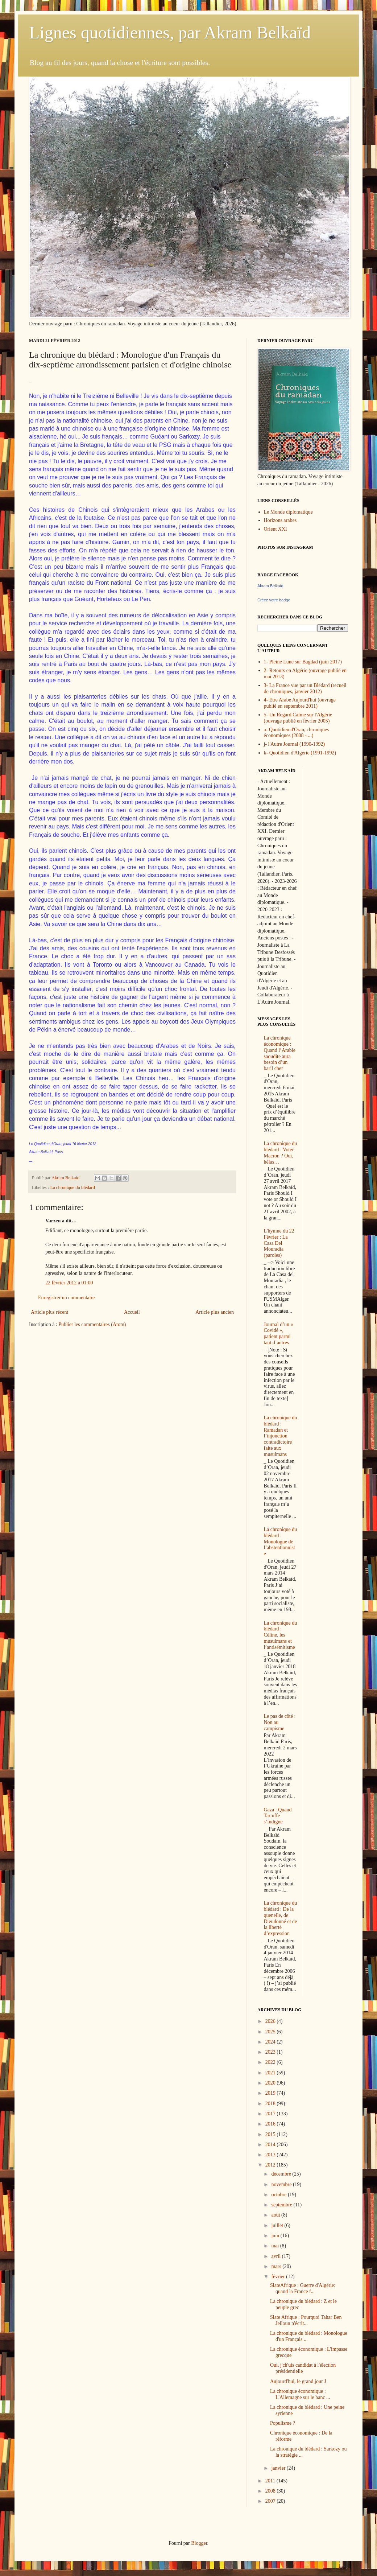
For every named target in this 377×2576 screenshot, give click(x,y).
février (278, 2276)
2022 (271, 2062)
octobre (279, 2194)
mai (275, 2245)
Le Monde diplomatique (288, 512)
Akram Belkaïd (270, 586)
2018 (271, 2103)
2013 (271, 2154)
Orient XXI (275, 529)
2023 (271, 2052)
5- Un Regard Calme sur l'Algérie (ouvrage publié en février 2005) (298, 718)
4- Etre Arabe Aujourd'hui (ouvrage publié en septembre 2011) (300, 703)
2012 (271, 2165)
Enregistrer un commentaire (66, 1297)
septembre (282, 2204)
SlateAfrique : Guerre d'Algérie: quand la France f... (302, 2288)
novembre (282, 2184)
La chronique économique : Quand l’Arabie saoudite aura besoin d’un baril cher (279, 1053)
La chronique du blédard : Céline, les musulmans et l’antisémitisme (280, 1635)
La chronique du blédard (72, 1187)
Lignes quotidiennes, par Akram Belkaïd (170, 32)
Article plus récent (49, 1312)
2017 (271, 2113)
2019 (271, 2093)
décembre (281, 2174)
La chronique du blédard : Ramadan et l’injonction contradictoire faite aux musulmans (280, 1436)
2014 (271, 2144)
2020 (271, 2083)
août (276, 2215)
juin (275, 2235)
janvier (278, 2468)
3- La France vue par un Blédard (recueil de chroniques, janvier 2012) (305, 688)
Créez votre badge (273, 600)
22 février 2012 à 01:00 (69, 1282)
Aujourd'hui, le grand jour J (298, 2381)
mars (276, 2266)
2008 (271, 2491)
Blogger (199, 2543)
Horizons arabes (280, 520)
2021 (271, 2072)
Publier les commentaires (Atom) (92, 1324)
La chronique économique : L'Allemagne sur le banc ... (300, 2394)
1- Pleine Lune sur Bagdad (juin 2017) (303, 661)
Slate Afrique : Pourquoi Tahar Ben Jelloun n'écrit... (305, 2320)
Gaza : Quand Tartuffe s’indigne (278, 1816)
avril (276, 2256)
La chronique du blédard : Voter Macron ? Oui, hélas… (280, 1152)
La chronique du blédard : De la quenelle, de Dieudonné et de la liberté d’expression (280, 1918)
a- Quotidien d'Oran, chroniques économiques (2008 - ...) (296, 732)
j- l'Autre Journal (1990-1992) (294, 744)
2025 (271, 2031)
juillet (277, 2225)
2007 (271, 2501)
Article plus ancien (214, 1312)
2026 (271, 2021)
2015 (271, 2134)
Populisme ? (282, 2423)
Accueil (132, 1312)
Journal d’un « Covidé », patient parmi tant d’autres (278, 1333)
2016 (271, 2124)
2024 (271, 2042)
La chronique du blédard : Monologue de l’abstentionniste (280, 1541)
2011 (271, 2481)
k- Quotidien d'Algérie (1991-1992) (300, 753)
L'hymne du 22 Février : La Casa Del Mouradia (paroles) (279, 1243)
